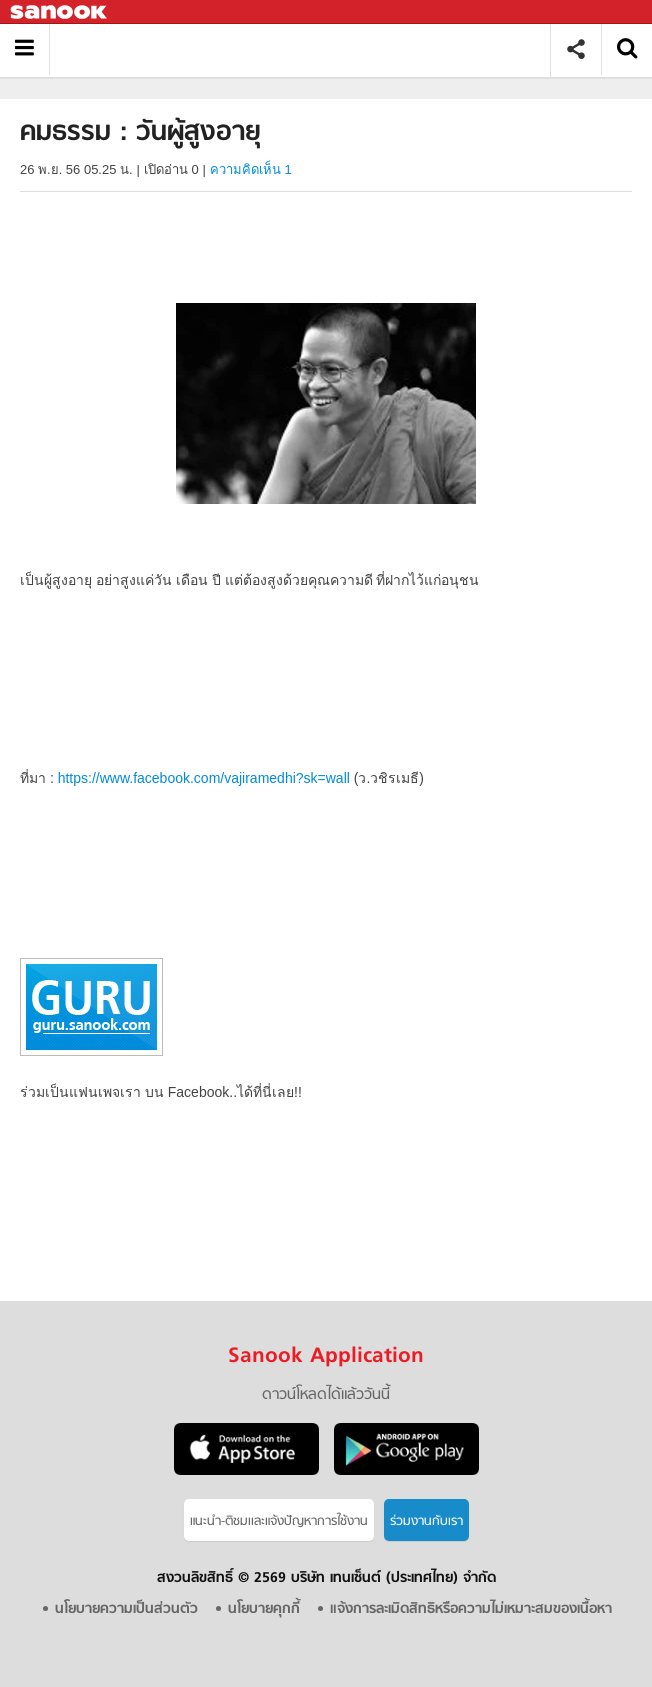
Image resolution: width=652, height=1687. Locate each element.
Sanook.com (60, 12)
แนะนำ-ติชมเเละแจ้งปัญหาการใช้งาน (279, 1521)
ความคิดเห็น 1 (251, 169)
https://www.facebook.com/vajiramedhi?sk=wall (204, 778)
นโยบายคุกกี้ (264, 1609)
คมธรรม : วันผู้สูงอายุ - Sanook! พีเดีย (307, 49)
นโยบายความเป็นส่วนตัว (126, 1609)
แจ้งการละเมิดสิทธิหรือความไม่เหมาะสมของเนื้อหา (471, 1609)
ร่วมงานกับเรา (426, 1521)
